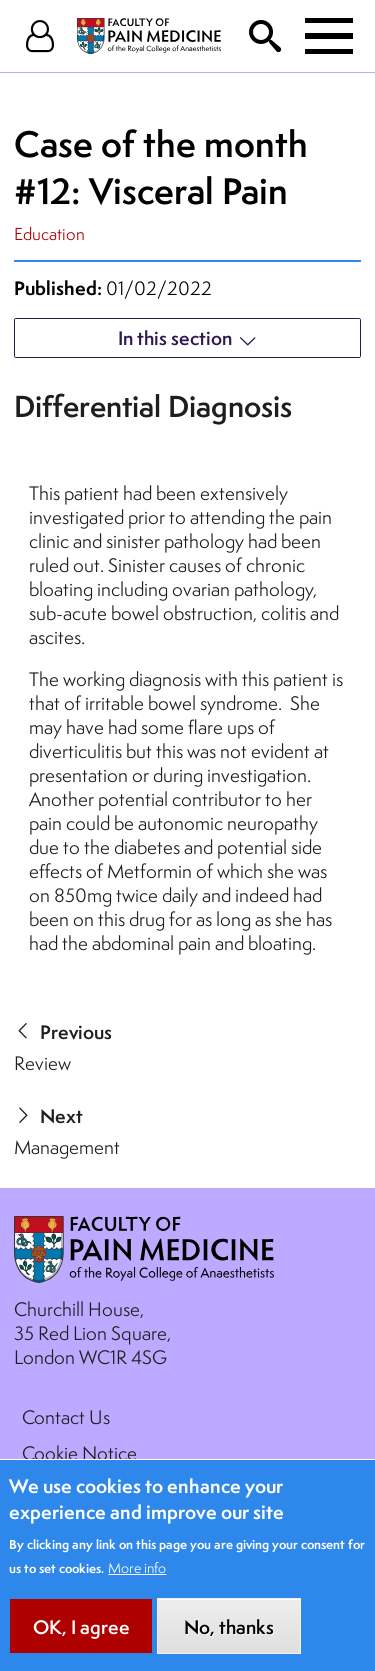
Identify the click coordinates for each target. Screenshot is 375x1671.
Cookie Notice (79, 1453)
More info (137, 1587)
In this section (175, 338)
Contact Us (66, 1417)
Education (49, 233)
